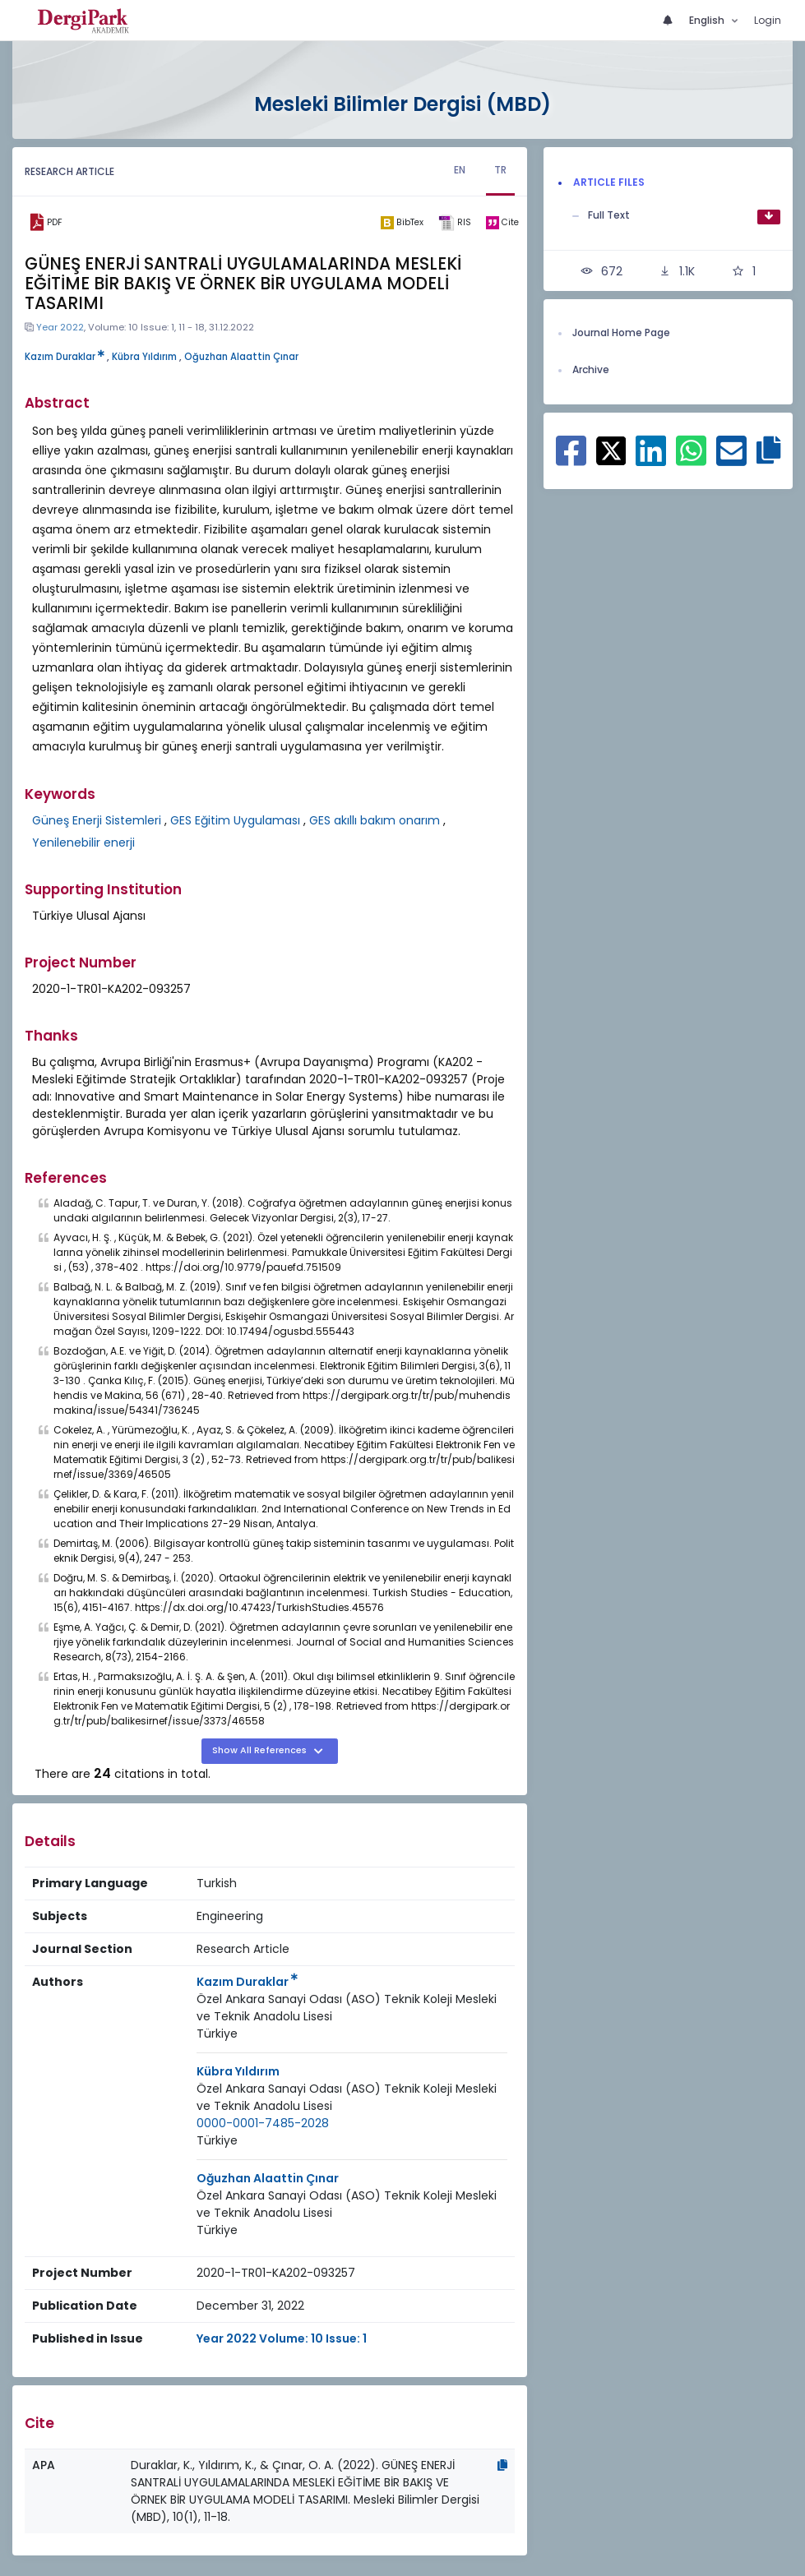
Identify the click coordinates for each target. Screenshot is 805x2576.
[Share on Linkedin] (651, 459)
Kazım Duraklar (64, 356)
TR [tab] (500, 170)
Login (767, 20)
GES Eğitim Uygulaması (235, 820)
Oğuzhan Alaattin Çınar (241, 356)
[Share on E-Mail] (731, 459)
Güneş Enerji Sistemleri (96, 820)
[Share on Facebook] (571, 459)
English (708, 20)
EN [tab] (459, 170)
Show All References (260, 1750)
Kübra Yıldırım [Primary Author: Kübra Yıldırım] (238, 2071)
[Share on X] (611, 449)
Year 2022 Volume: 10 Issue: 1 (282, 2338)
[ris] (455, 223)
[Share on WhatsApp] (691, 459)
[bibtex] (402, 222)
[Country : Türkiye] (217, 2034)
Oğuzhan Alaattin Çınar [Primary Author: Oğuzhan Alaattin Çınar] (268, 2178)
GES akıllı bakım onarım (374, 820)
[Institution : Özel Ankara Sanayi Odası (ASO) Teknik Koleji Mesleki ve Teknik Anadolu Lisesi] (352, 2008)
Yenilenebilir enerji (83, 842)
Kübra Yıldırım (144, 356)
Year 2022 (60, 327)
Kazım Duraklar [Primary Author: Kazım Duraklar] (247, 1982)
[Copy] (502, 2465)
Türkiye (217, 2033)
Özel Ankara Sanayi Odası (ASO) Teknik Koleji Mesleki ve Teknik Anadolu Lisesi (347, 2007)
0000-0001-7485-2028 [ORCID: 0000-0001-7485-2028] (263, 2123)
